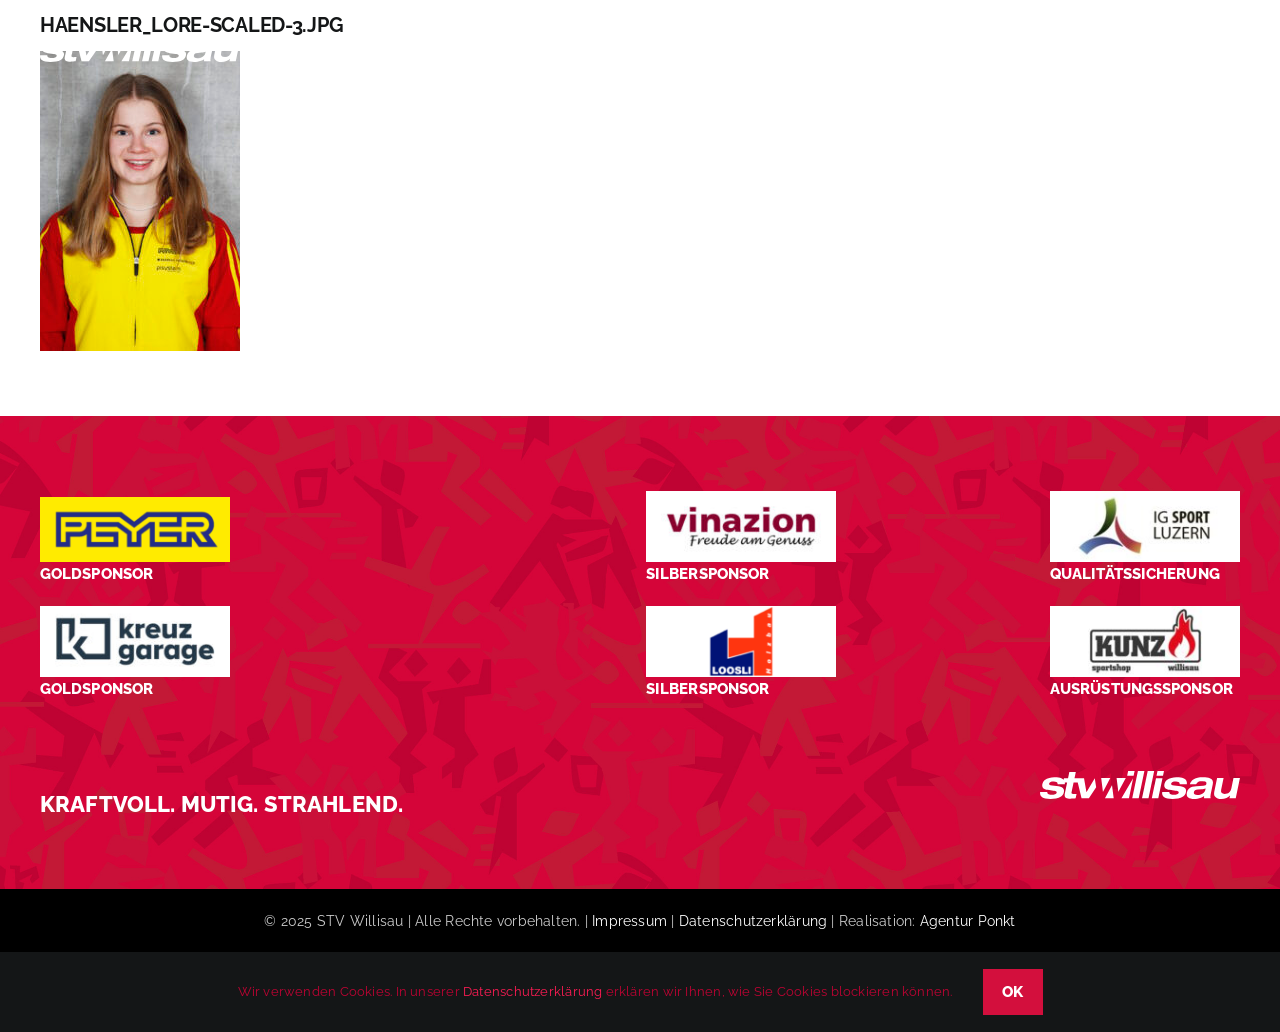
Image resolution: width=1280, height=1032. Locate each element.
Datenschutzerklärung (753, 921)
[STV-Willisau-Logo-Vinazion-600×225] (741, 498)
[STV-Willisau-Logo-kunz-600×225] (1145, 613)
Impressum (629, 921)
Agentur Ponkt (968, 921)
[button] (1205, 53)
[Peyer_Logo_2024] (135, 504)
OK (1013, 992)
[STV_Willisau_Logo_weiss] (1140, 778)
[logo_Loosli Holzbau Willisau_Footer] (741, 613)
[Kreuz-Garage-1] (135, 613)
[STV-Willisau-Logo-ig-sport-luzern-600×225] (1145, 498)
